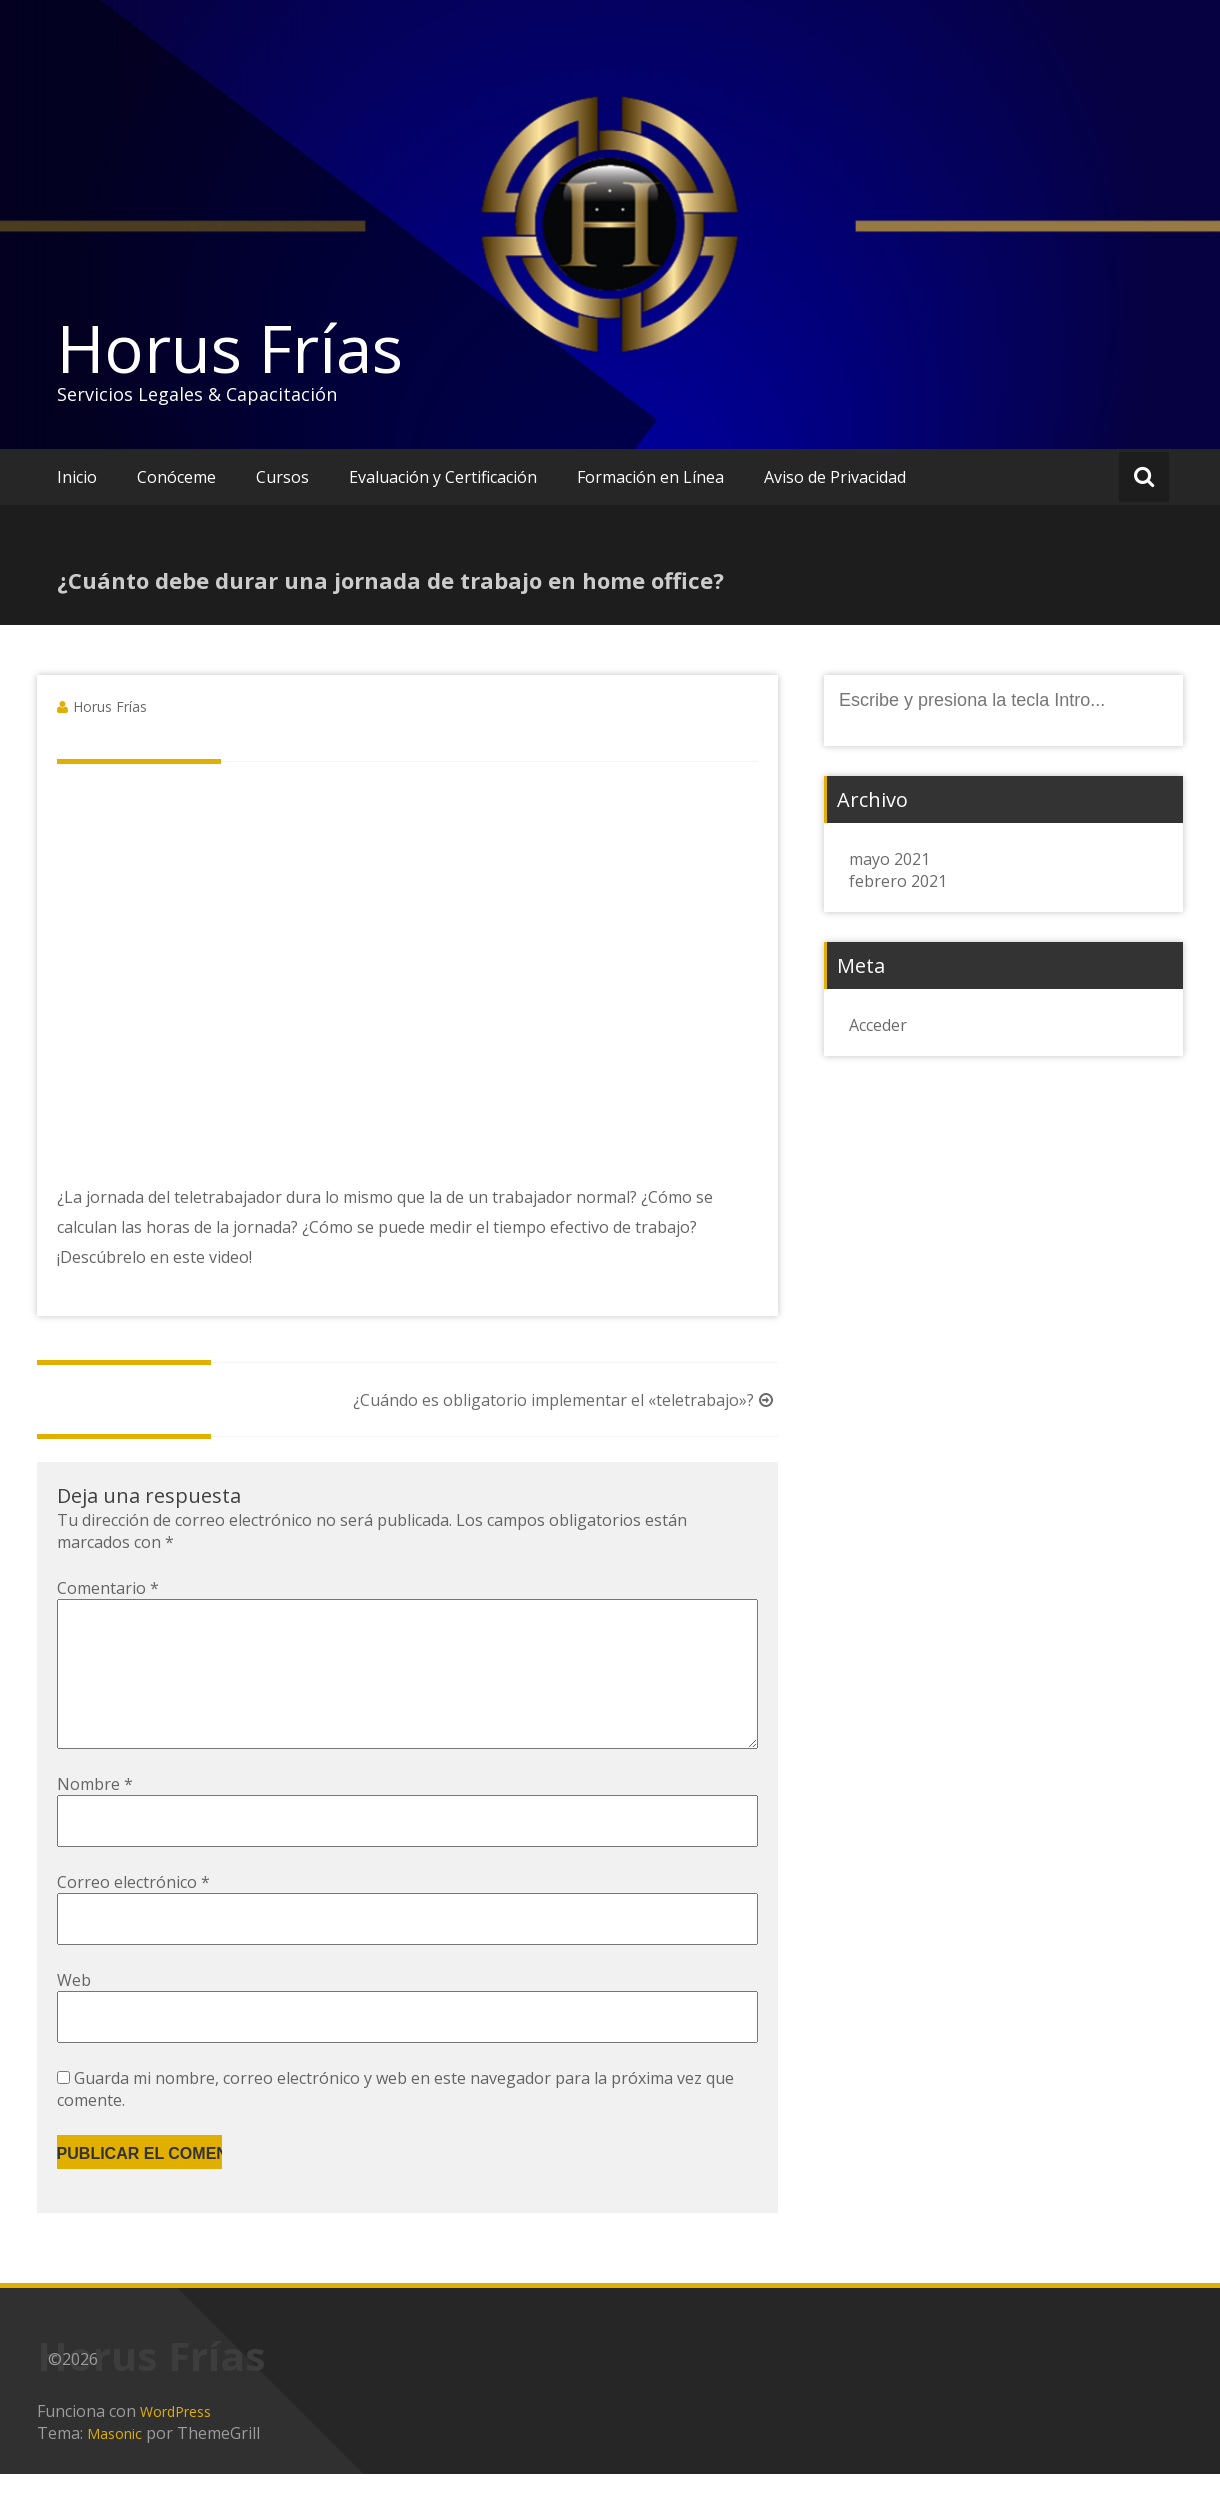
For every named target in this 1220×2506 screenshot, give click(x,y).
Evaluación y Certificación (443, 477)
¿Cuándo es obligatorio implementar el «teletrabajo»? (565, 1400)
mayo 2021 (889, 859)
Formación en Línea (650, 477)
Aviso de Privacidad (835, 477)
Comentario (108, 1588)
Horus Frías (230, 348)
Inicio (77, 477)
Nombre (95, 1816)
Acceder (878, 1025)
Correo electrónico (133, 1914)
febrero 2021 (898, 881)
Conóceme (176, 477)
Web (74, 2012)
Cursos (282, 477)
